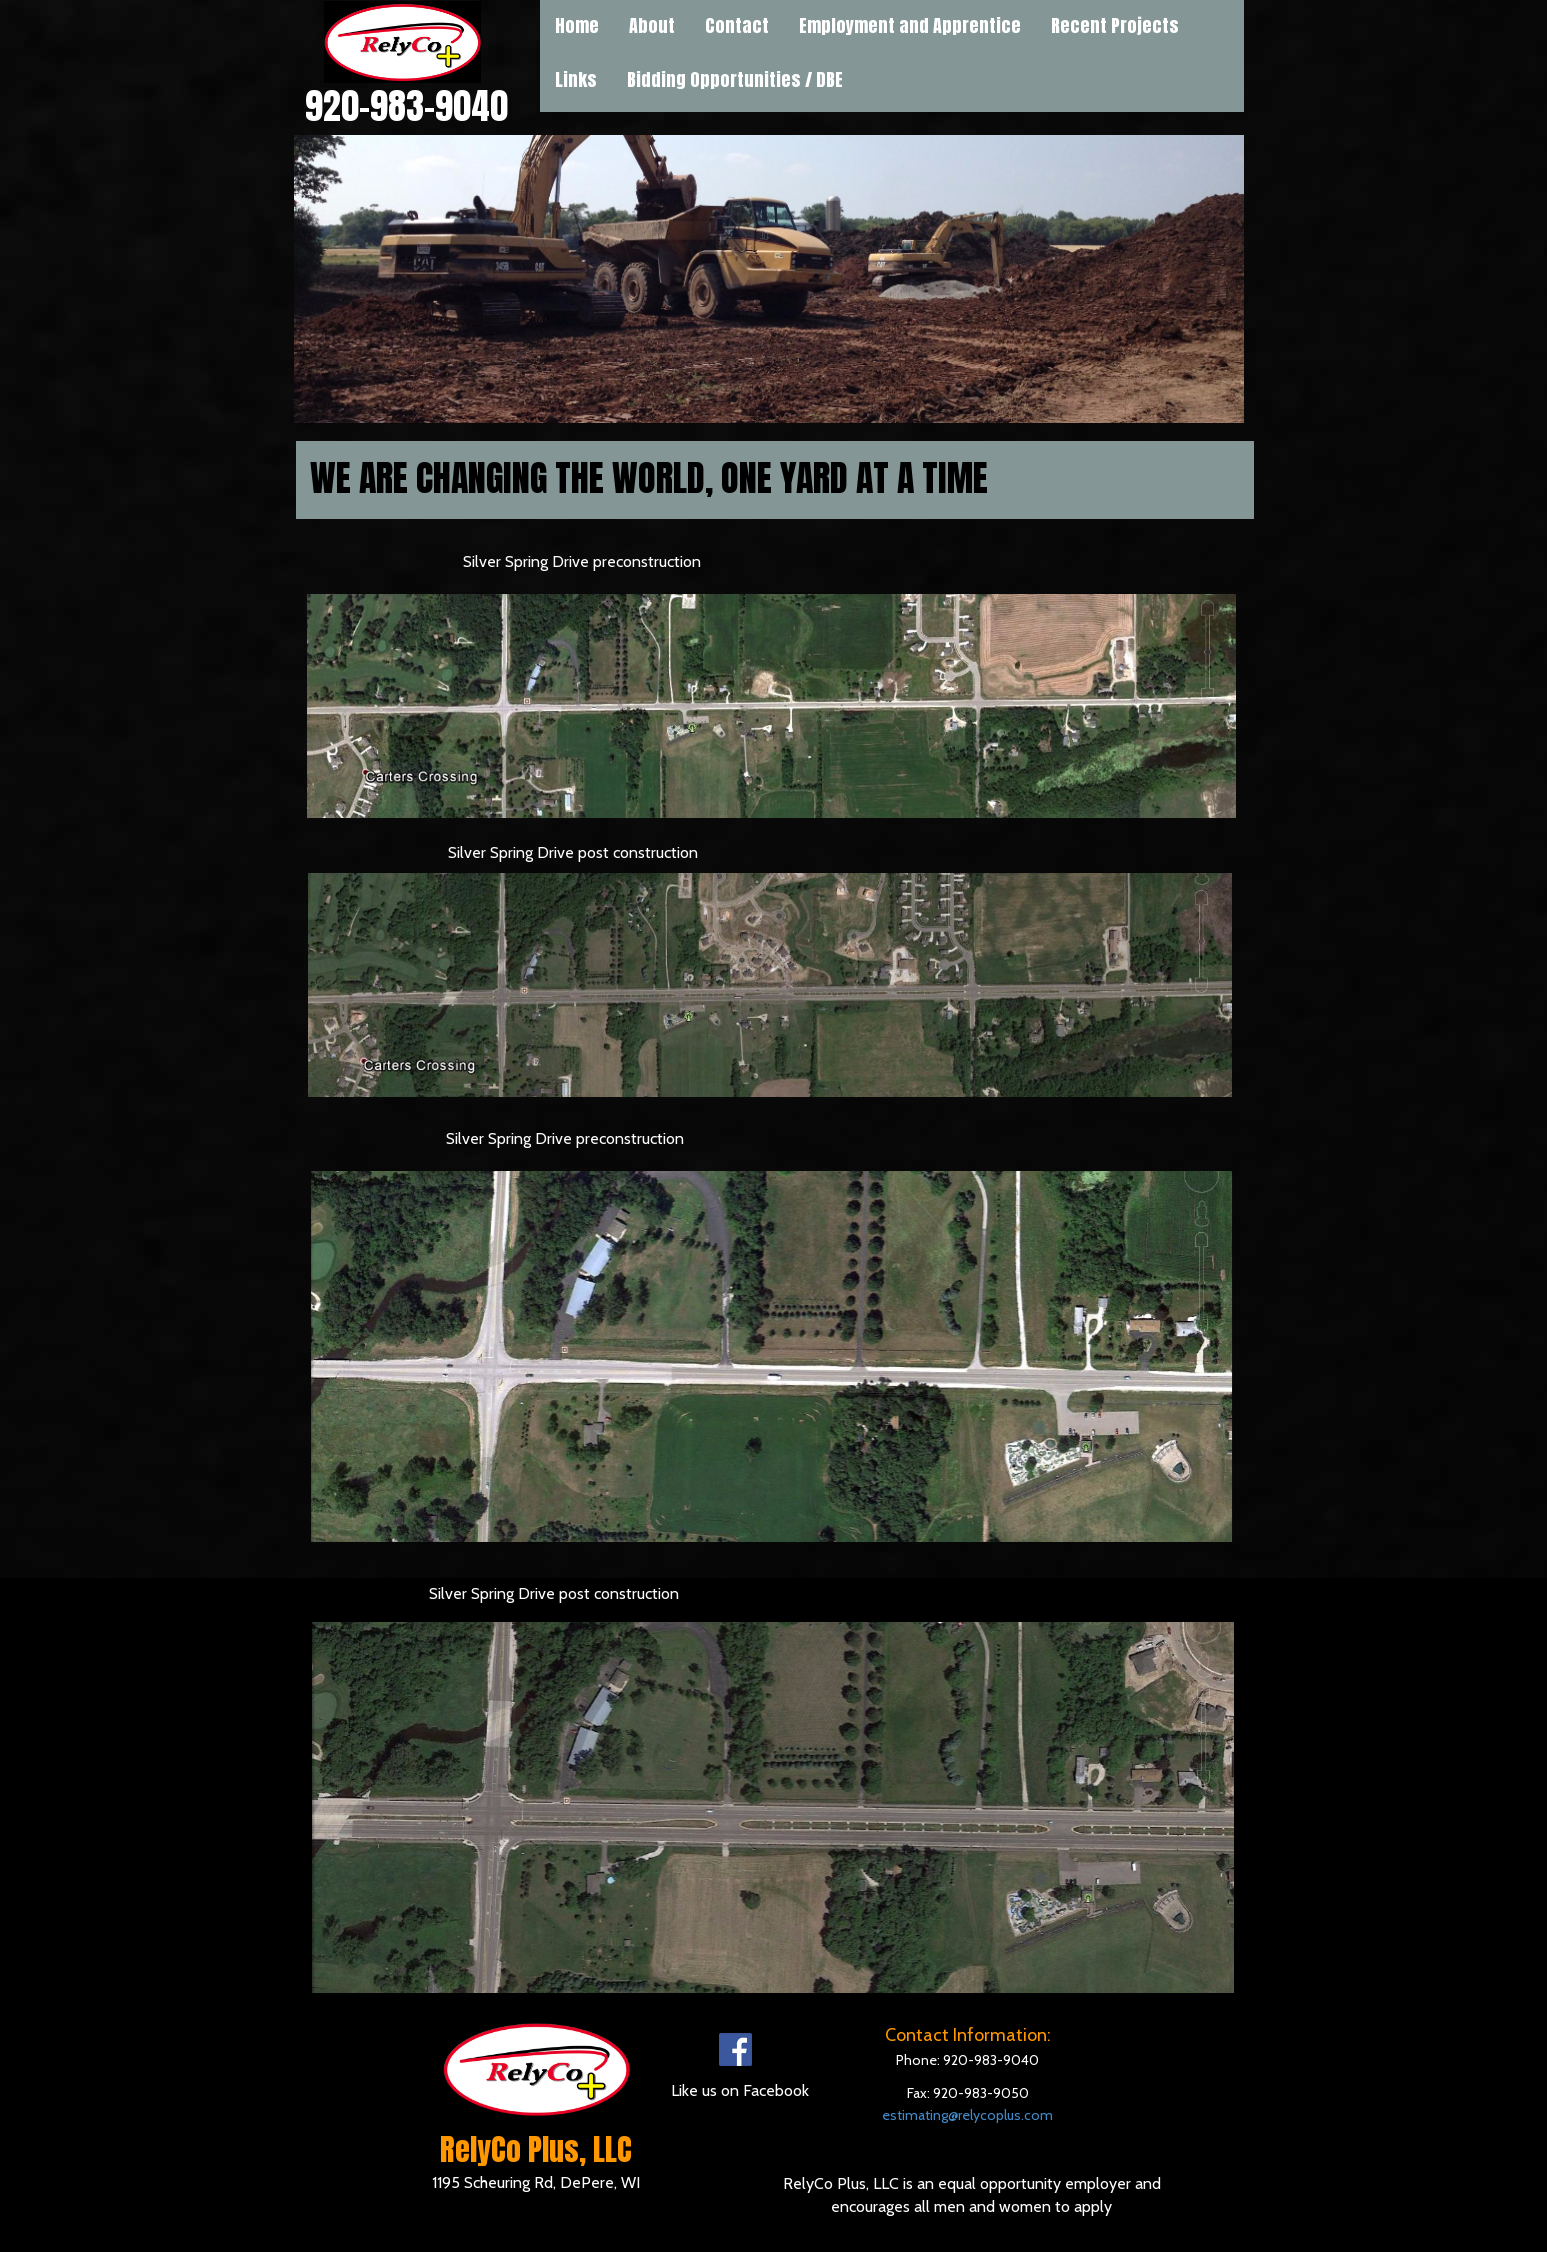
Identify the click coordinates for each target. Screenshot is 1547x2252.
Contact (737, 26)
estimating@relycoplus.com (967, 2115)
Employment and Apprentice (910, 26)
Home (577, 26)
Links (576, 80)
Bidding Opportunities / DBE (735, 80)
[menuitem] (576, 80)
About (652, 26)
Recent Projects (1115, 26)
